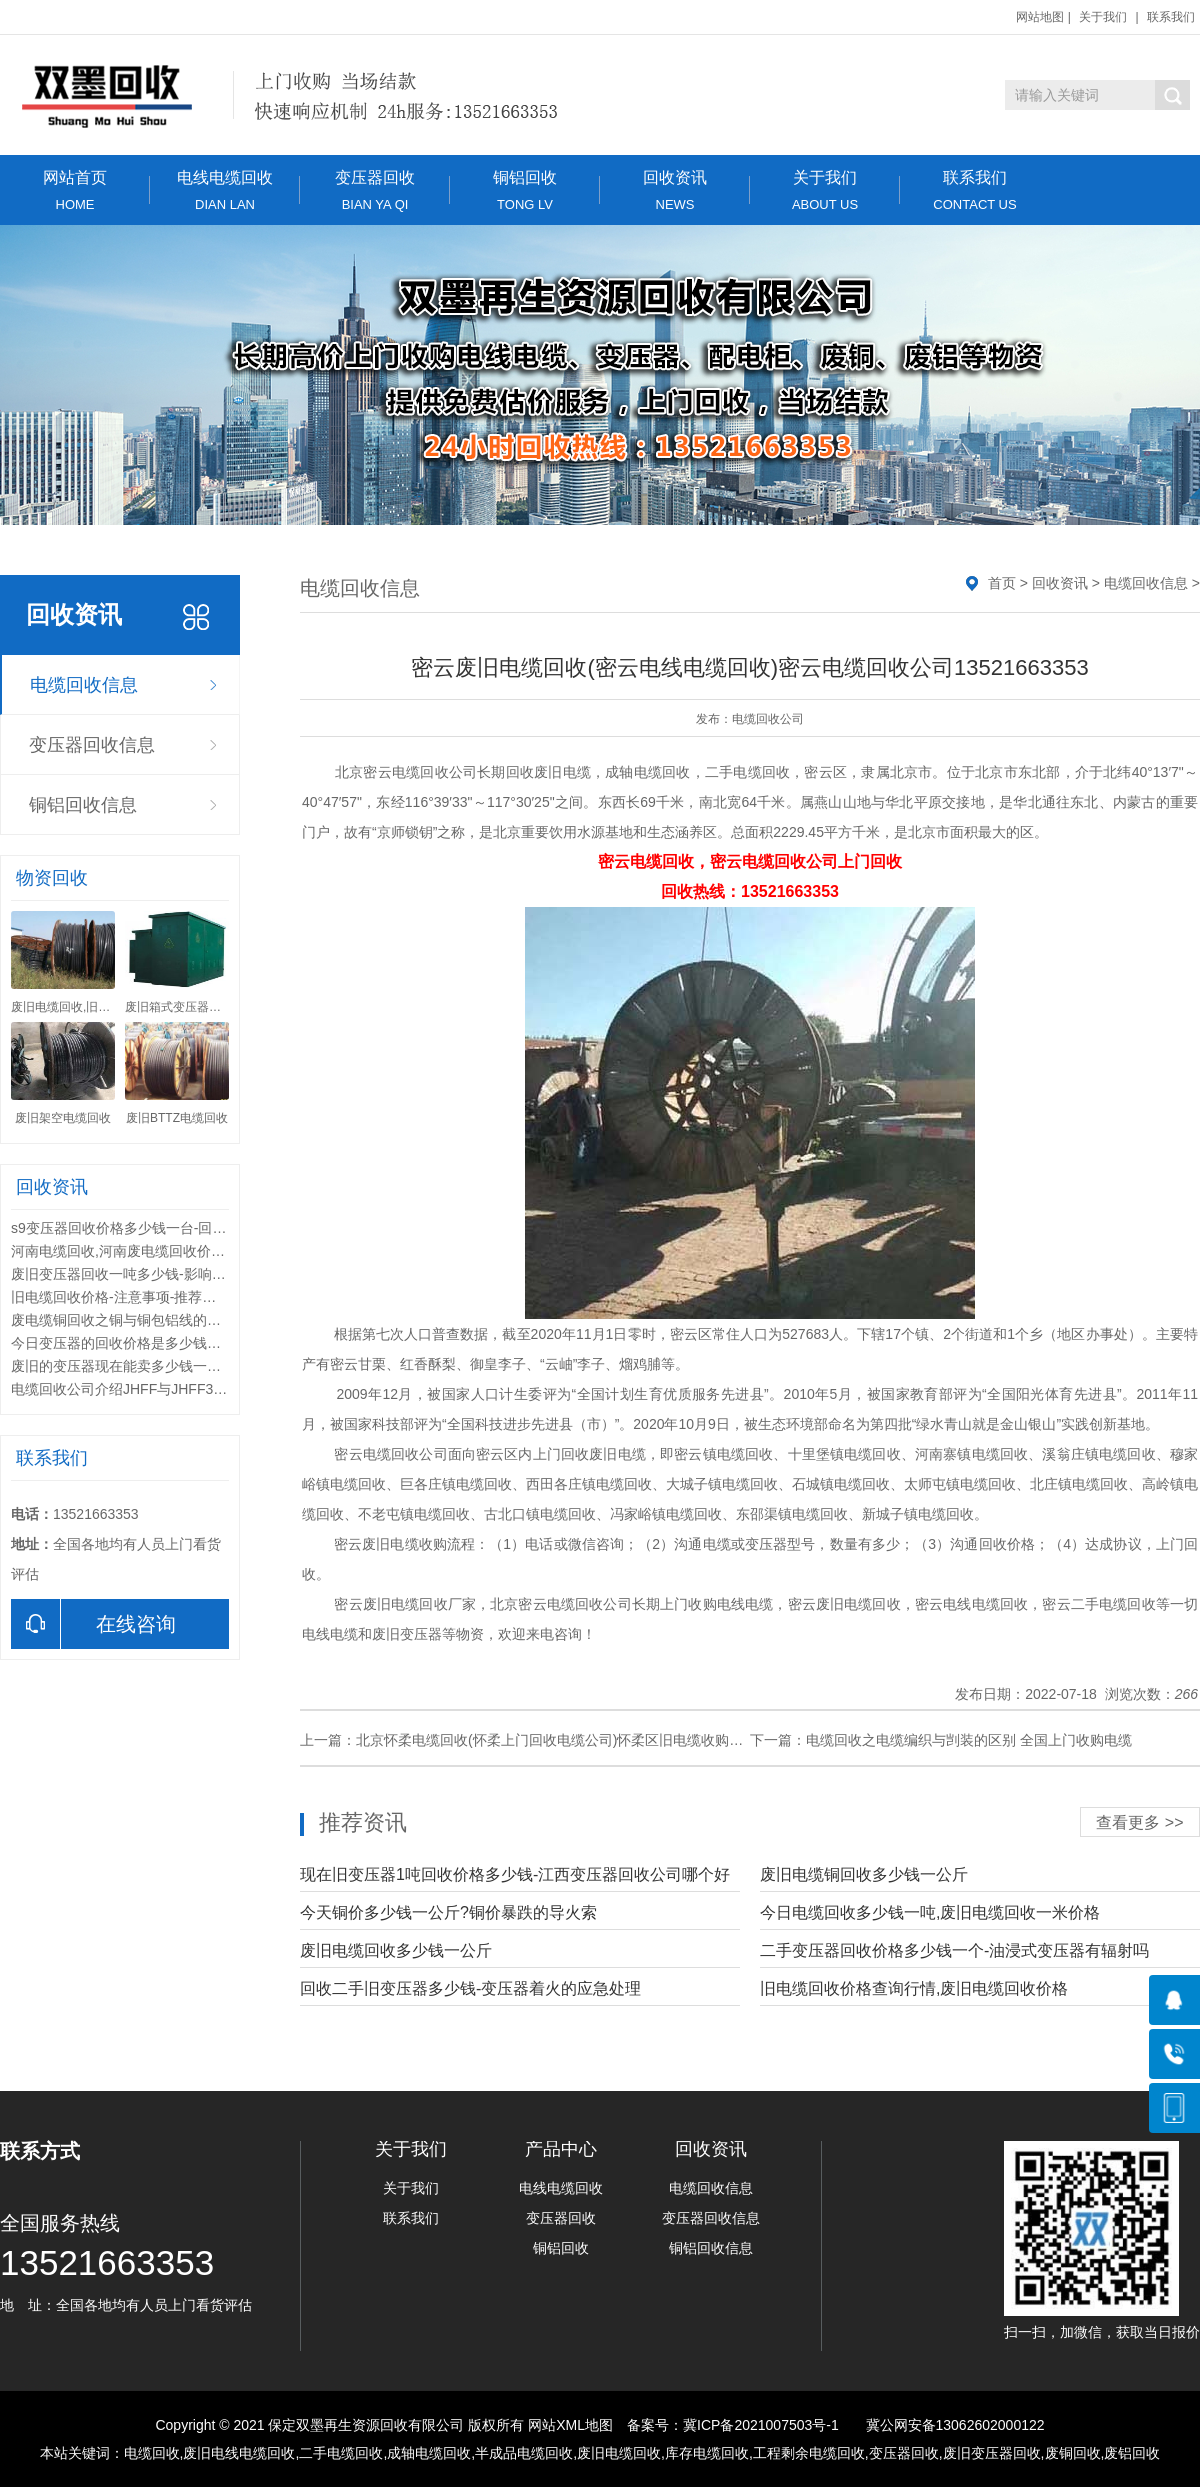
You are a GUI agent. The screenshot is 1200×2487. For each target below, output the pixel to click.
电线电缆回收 (225, 190)
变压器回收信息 (92, 745)
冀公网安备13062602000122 (955, 2425)
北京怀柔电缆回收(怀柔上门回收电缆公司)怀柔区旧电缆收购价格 (556, 1740)
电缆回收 (152, 2453)
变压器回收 (375, 190)
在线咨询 (93, 1624)
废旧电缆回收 (619, 2453)
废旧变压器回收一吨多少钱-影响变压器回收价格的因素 (181, 1274)
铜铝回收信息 (83, 805)
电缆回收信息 (84, 685)
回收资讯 (675, 190)
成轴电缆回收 (429, 2453)
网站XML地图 (570, 2425)
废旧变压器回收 (992, 2453)
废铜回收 (1073, 2453)
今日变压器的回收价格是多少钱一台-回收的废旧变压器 (181, 1343)
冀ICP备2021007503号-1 (761, 2425)
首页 (1002, 583)
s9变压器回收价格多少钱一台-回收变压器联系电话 (167, 1228)
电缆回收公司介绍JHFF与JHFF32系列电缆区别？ (165, 1389)
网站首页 (75, 190)
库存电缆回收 (707, 2453)
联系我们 (1171, 17)
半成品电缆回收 (524, 2453)
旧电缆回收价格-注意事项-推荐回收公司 (134, 1297)
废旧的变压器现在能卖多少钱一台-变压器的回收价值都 (181, 1366)
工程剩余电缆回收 (809, 2453)
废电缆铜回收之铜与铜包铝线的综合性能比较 (151, 1320)
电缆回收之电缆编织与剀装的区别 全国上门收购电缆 (969, 1740)
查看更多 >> (1139, 1822)
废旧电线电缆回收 (239, 2453)
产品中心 (561, 2149)
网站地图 (1040, 17)
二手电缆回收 (341, 2453)
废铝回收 (1132, 2453)
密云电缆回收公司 (420, 772)
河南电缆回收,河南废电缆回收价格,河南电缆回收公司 (176, 1251)
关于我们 (1103, 17)
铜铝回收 (525, 190)
